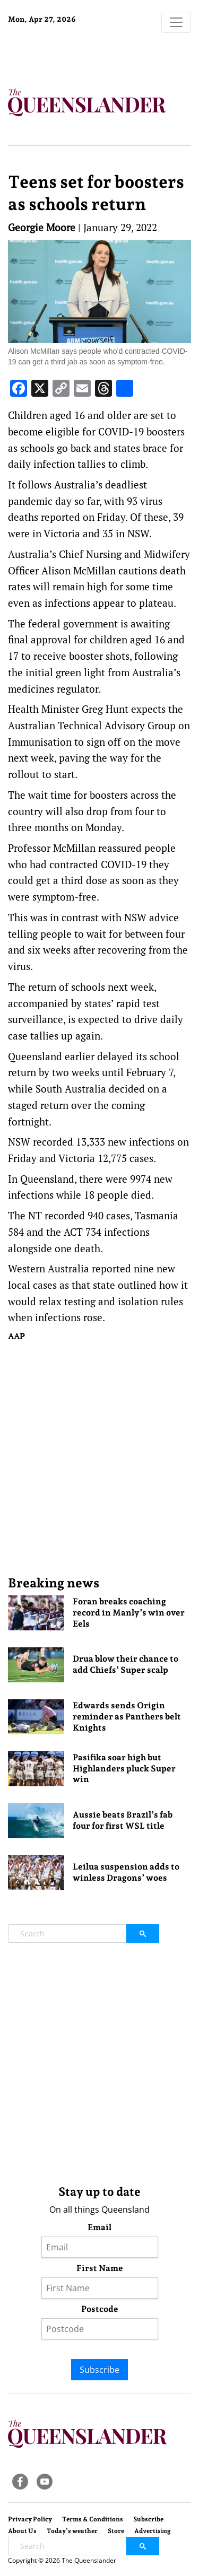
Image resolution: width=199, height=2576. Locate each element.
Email (99, 2227)
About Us (22, 2531)
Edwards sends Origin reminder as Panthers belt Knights (127, 1716)
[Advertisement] (99, 1458)
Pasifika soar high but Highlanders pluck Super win (124, 1768)
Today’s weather (72, 2531)
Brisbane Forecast (74, 54)
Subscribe (99, 2370)
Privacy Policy (30, 2519)
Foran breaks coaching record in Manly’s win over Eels (129, 1612)
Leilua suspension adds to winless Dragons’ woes (126, 1872)
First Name (99, 2268)
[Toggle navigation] (176, 22)
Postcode (99, 2309)
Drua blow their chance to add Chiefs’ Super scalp (125, 1664)
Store (116, 2531)
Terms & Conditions (92, 2519)
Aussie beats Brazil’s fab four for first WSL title (122, 1820)
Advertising (152, 2531)
